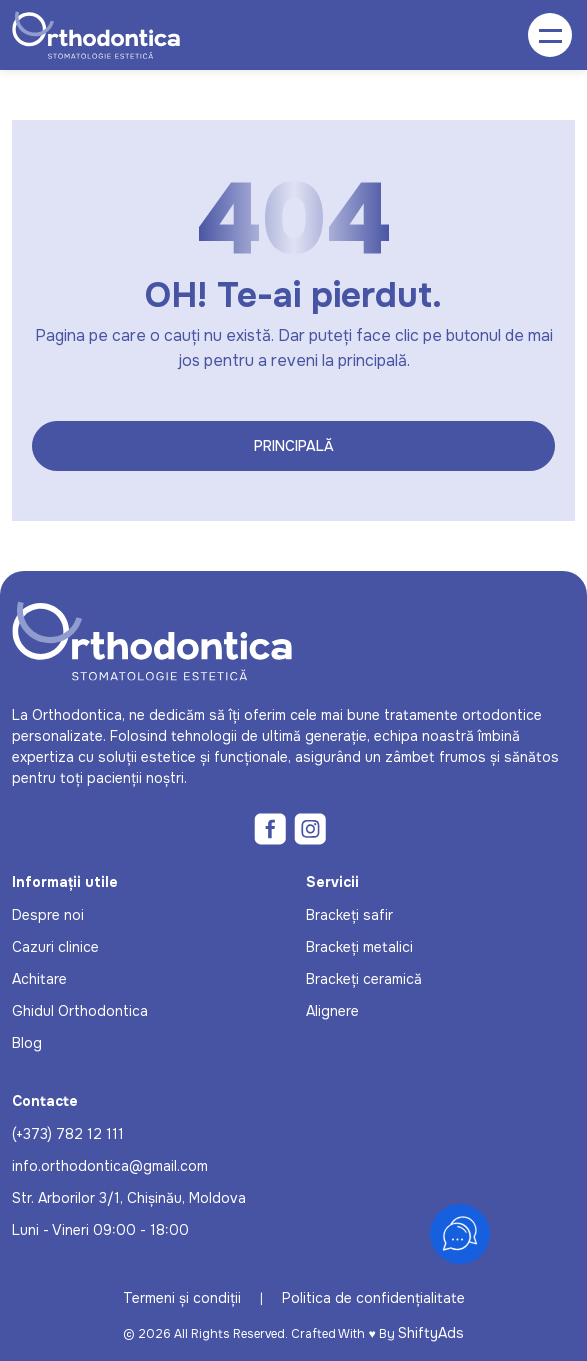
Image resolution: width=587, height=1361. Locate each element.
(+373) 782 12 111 (68, 1134)
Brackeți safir (349, 915)
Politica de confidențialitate (373, 1298)
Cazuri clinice (55, 947)
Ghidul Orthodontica (80, 1011)
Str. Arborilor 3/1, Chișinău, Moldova (129, 1198)
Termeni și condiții (182, 1298)
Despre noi (48, 915)
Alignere (332, 1011)
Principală (294, 446)
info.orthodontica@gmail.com (110, 1166)
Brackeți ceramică (364, 979)
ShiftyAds (431, 1333)
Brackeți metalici (359, 947)
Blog (27, 1043)
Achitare (39, 979)
